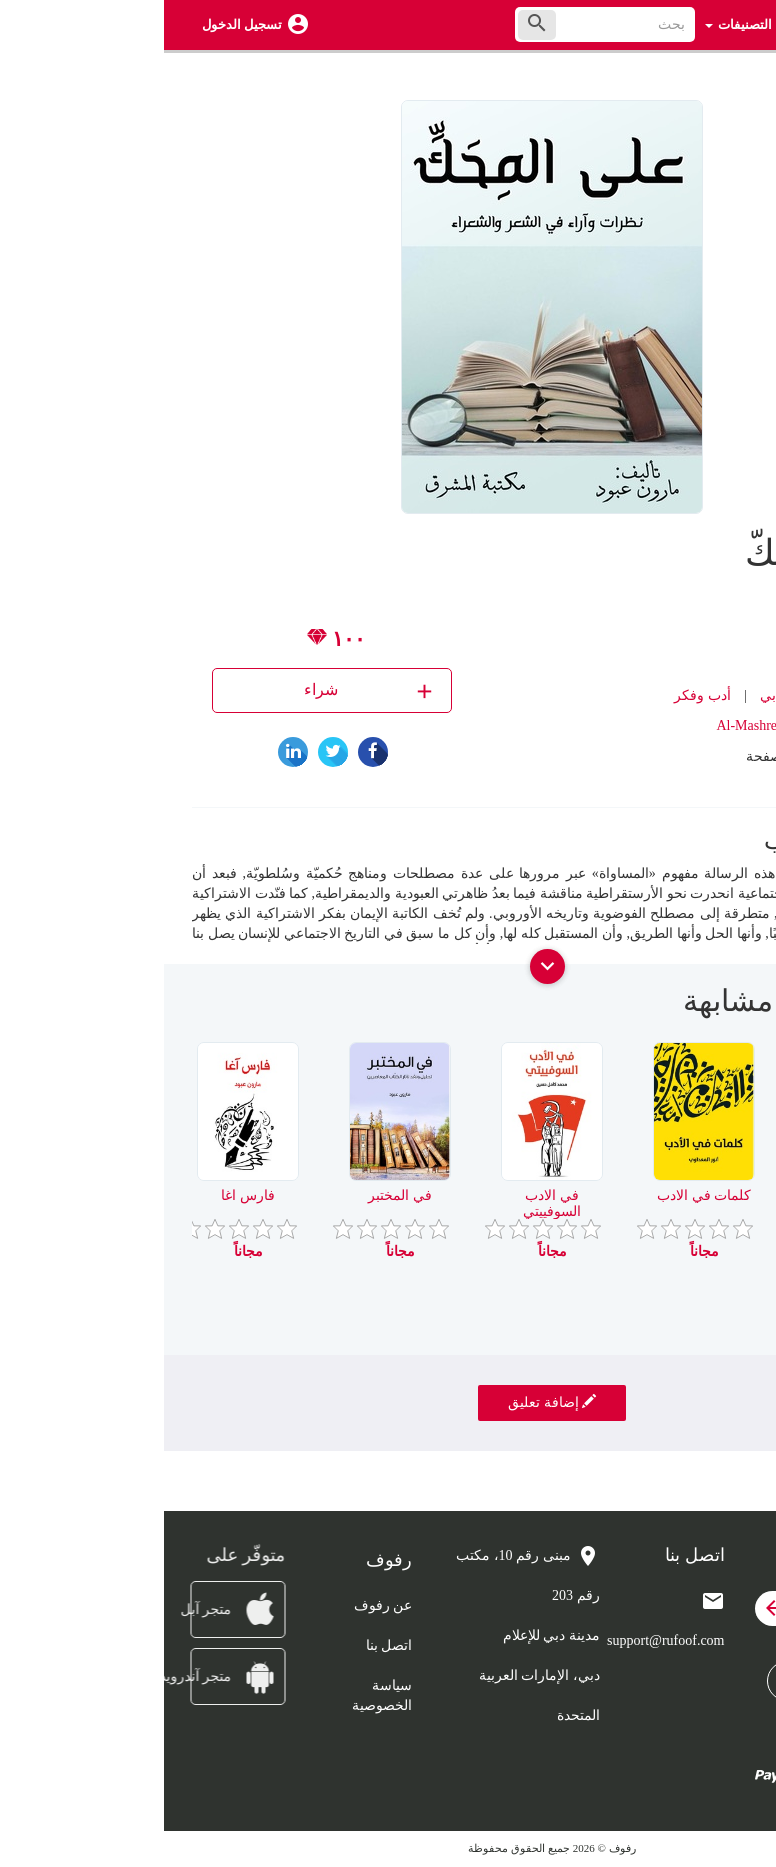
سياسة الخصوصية (218, 1695)
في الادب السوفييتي (388, 1203)
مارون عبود (649, 635)
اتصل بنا (225, 1645)
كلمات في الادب (540, 1195)
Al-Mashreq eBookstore (619, 725)
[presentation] (733, 1009)
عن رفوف (219, 1605)
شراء (206, 690)
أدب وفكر (538, 695)
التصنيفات (574, 24)
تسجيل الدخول (78, 24)
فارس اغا (84, 1195)
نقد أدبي (620, 695)
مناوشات (692, 1195)
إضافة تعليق (388, 1402)
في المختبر (236, 1195)
